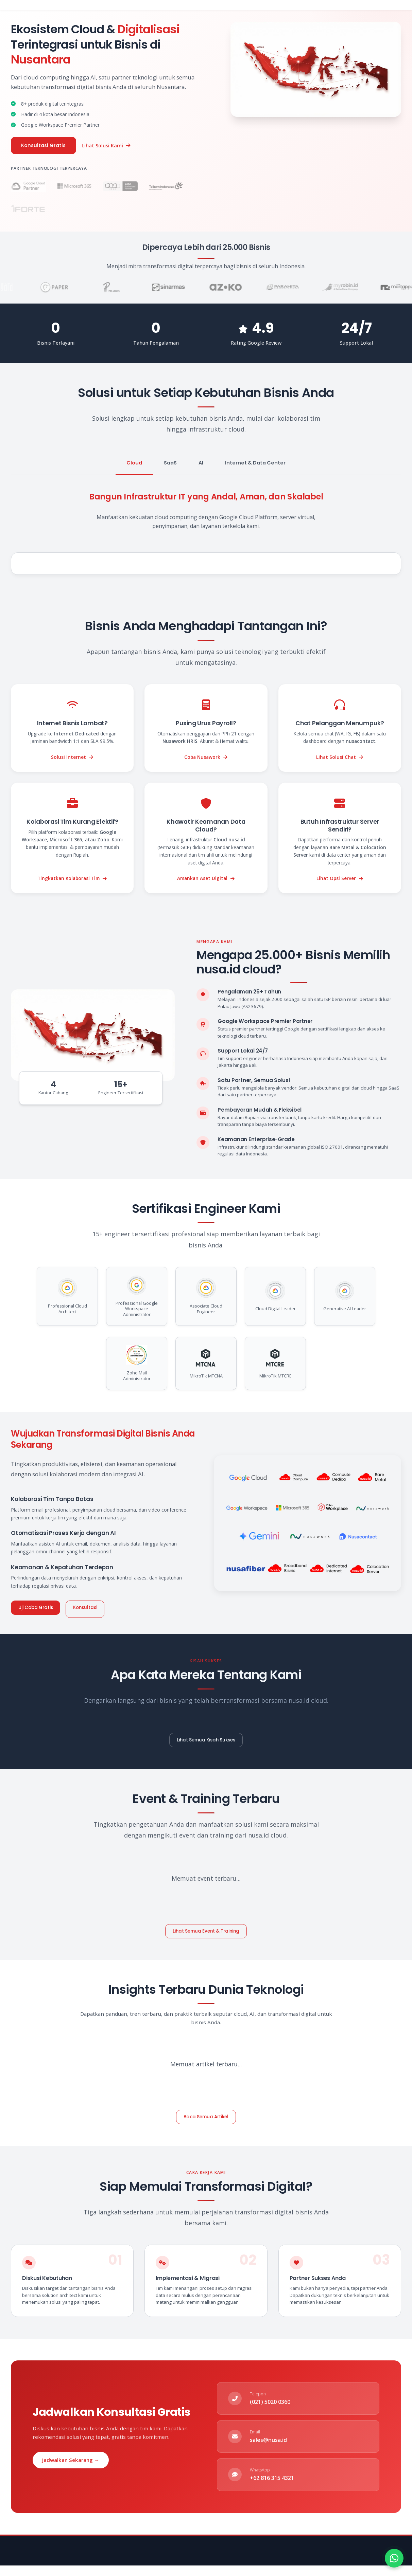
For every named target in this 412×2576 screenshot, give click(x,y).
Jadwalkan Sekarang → (70, 2463)
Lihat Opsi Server (339, 880)
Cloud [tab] (134, 464)
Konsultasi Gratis (45, 146)
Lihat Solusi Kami (110, 146)
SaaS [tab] (170, 464)
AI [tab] (201, 464)
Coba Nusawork (206, 758)
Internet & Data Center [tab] (255, 464)
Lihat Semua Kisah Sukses (206, 1740)
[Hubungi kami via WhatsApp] (394, 2558)
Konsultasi (92, 1609)
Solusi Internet (72, 758)
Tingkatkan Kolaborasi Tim (72, 880)
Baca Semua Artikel (206, 2119)
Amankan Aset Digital (206, 880)
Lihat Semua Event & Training (206, 1932)
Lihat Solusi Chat (339, 758)
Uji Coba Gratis (38, 1609)
